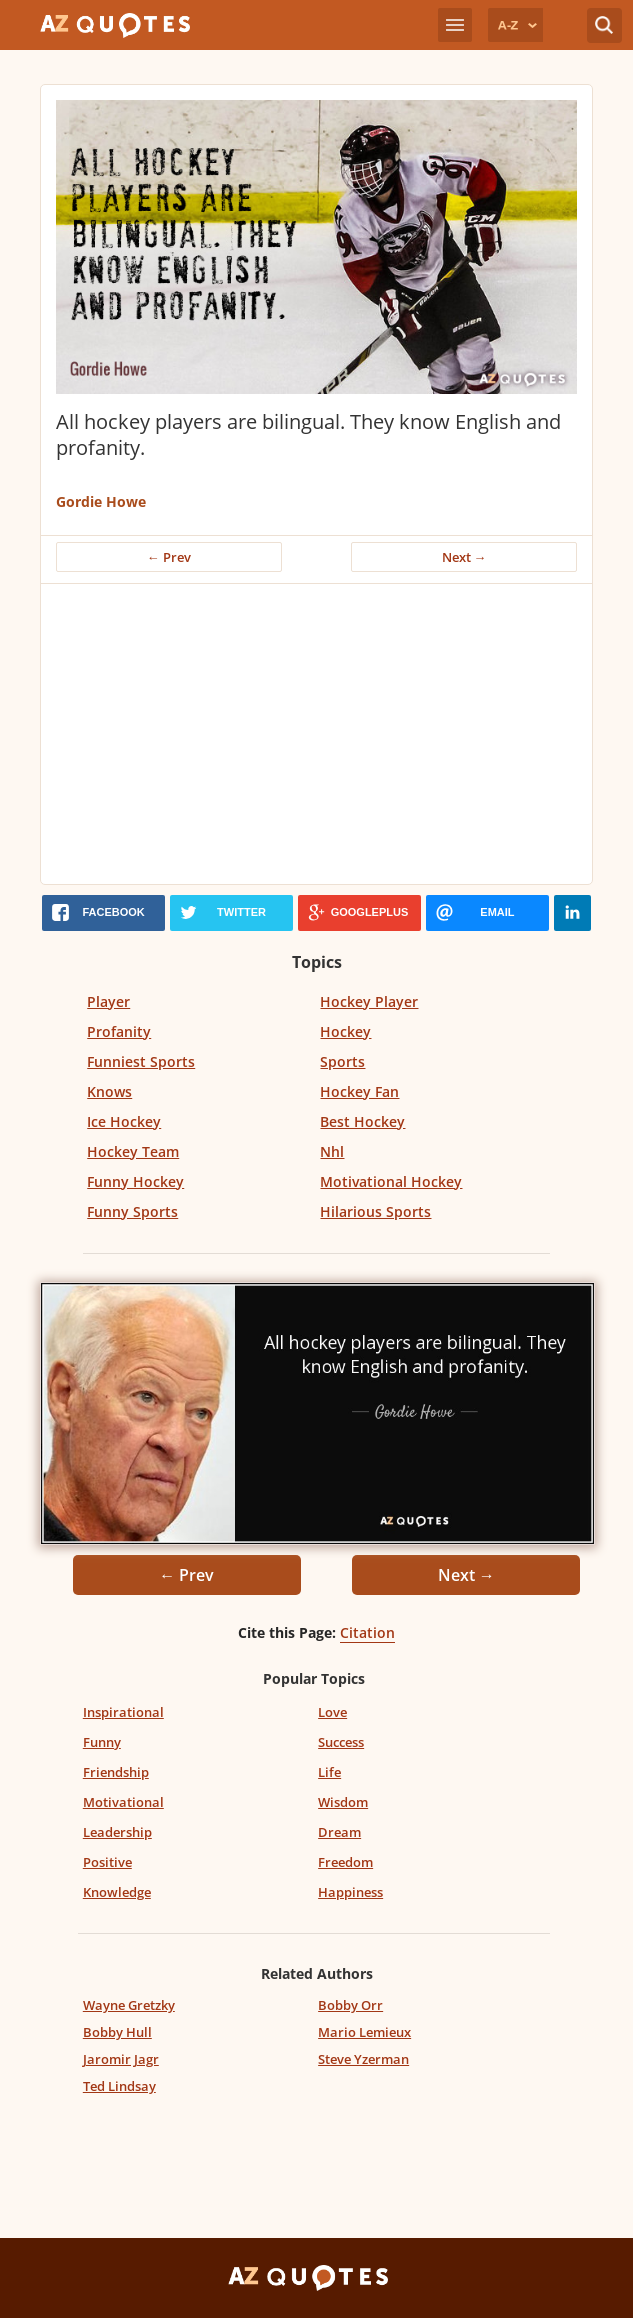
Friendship (116, 1772)
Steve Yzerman (363, 2059)
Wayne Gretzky (129, 2005)
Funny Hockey (135, 1181)
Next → (464, 557)
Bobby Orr (350, 2005)
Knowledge (117, 1892)
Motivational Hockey (391, 1181)
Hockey (345, 1031)
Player (108, 1001)
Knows (109, 1091)
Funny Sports (132, 1211)
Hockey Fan (359, 1091)
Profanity (119, 1031)
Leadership (117, 1832)
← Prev (169, 557)
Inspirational (123, 1712)
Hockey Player (369, 1001)
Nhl (332, 1151)
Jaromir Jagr (121, 2059)
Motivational (123, 1802)
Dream (339, 1832)
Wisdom (343, 1802)
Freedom (345, 1862)
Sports (342, 1061)
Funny (102, 1742)
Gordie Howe (101, 501)
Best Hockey (362, 1121)
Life (329, 1772)
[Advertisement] (317, 734)
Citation (367, 1632)
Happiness (350, 1892)
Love (332, 1712)
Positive (107, 1862)
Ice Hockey (124, 1121)
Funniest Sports (141, 1061)
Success (341, 1742)
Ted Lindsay (119, 2086)
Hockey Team (133, 1151)
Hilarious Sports (375, 1211)
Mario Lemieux (364, 2032)
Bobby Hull (117, 2032)
